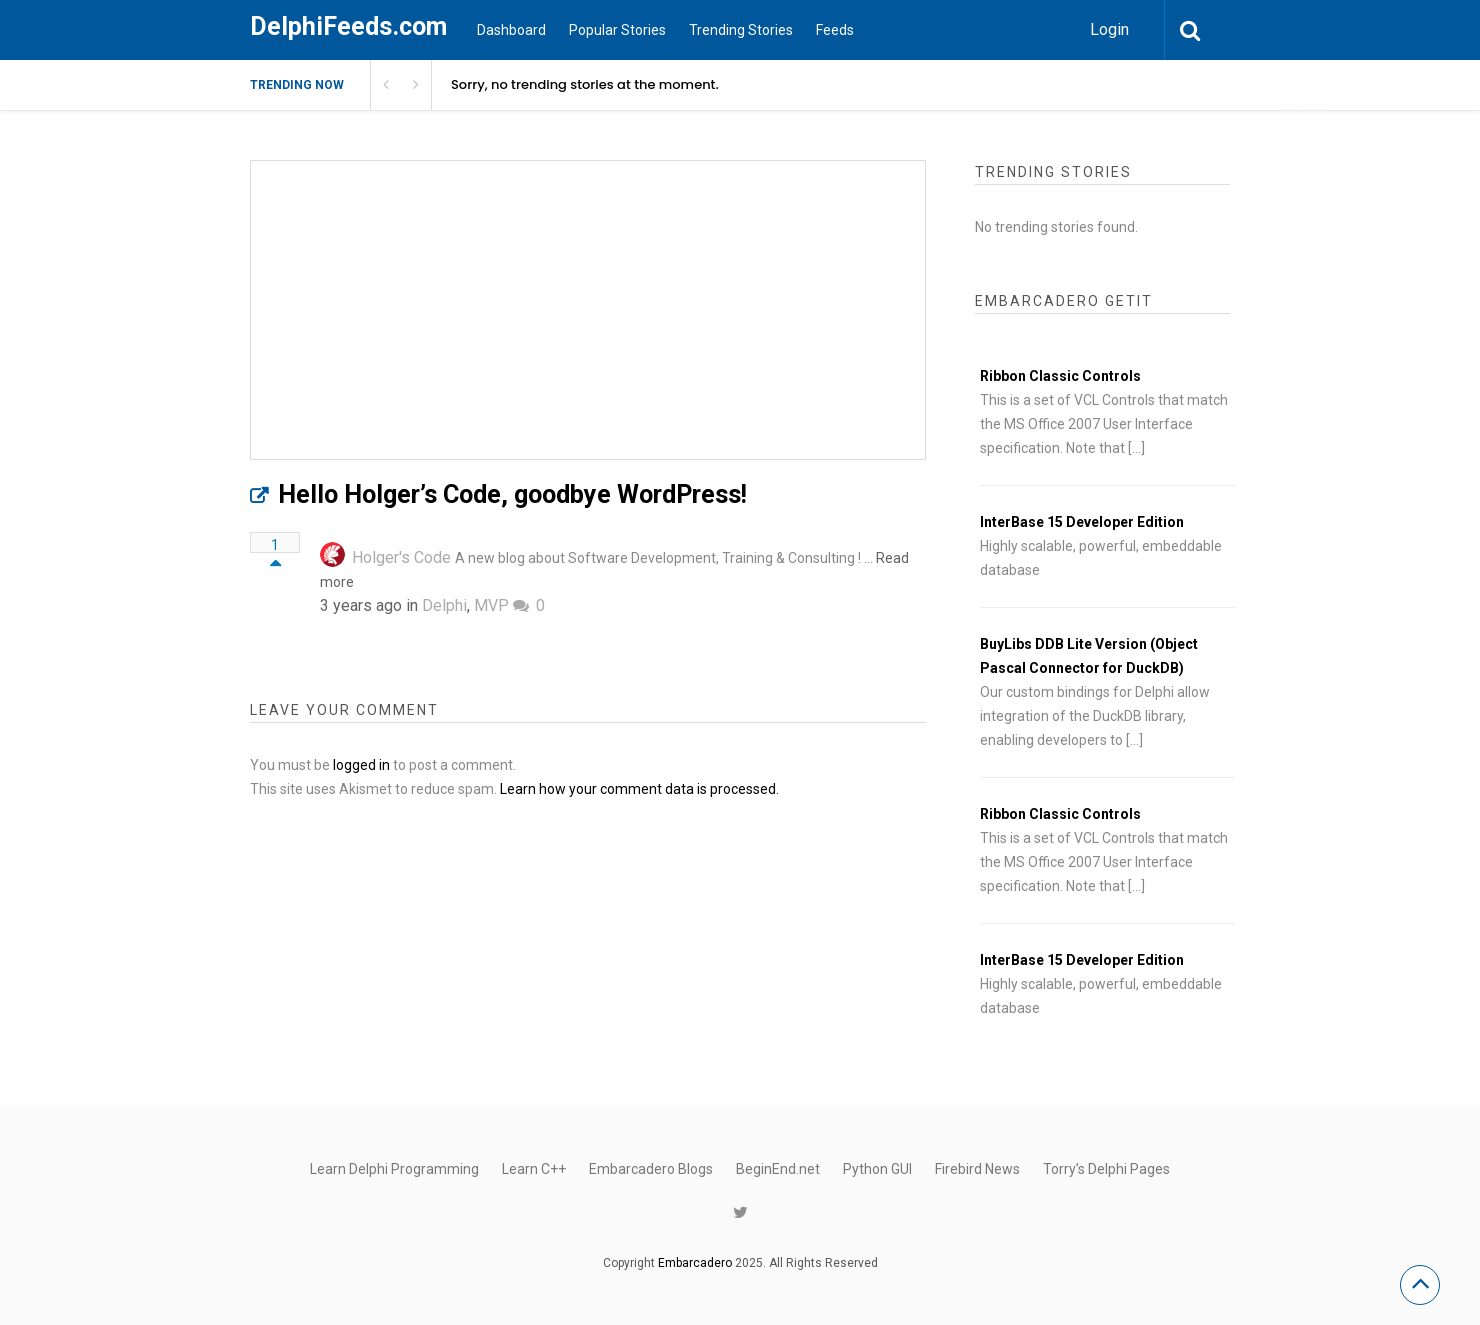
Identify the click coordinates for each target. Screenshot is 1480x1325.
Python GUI (877, 1169)
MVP (491, 605)
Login (1109, 29)
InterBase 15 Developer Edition (1082, 522)
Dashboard (511, 30)
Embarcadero (695, 1263)
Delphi (444, 605)
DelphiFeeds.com (348, 26)
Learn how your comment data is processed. (639, 789)
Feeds (835, 30)
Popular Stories (617, 30)
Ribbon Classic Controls (1060, 376)
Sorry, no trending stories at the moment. (585, 84)
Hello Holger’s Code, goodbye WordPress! (512, 494)
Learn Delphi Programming (394, 1169)
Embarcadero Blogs (651, 1169)
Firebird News (977, 1169)
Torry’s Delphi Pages (1106, 1169)
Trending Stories (741, 30)
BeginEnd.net (778, 1169)
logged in (361, 765)
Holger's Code (401, 557)
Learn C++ (534, 1169)
